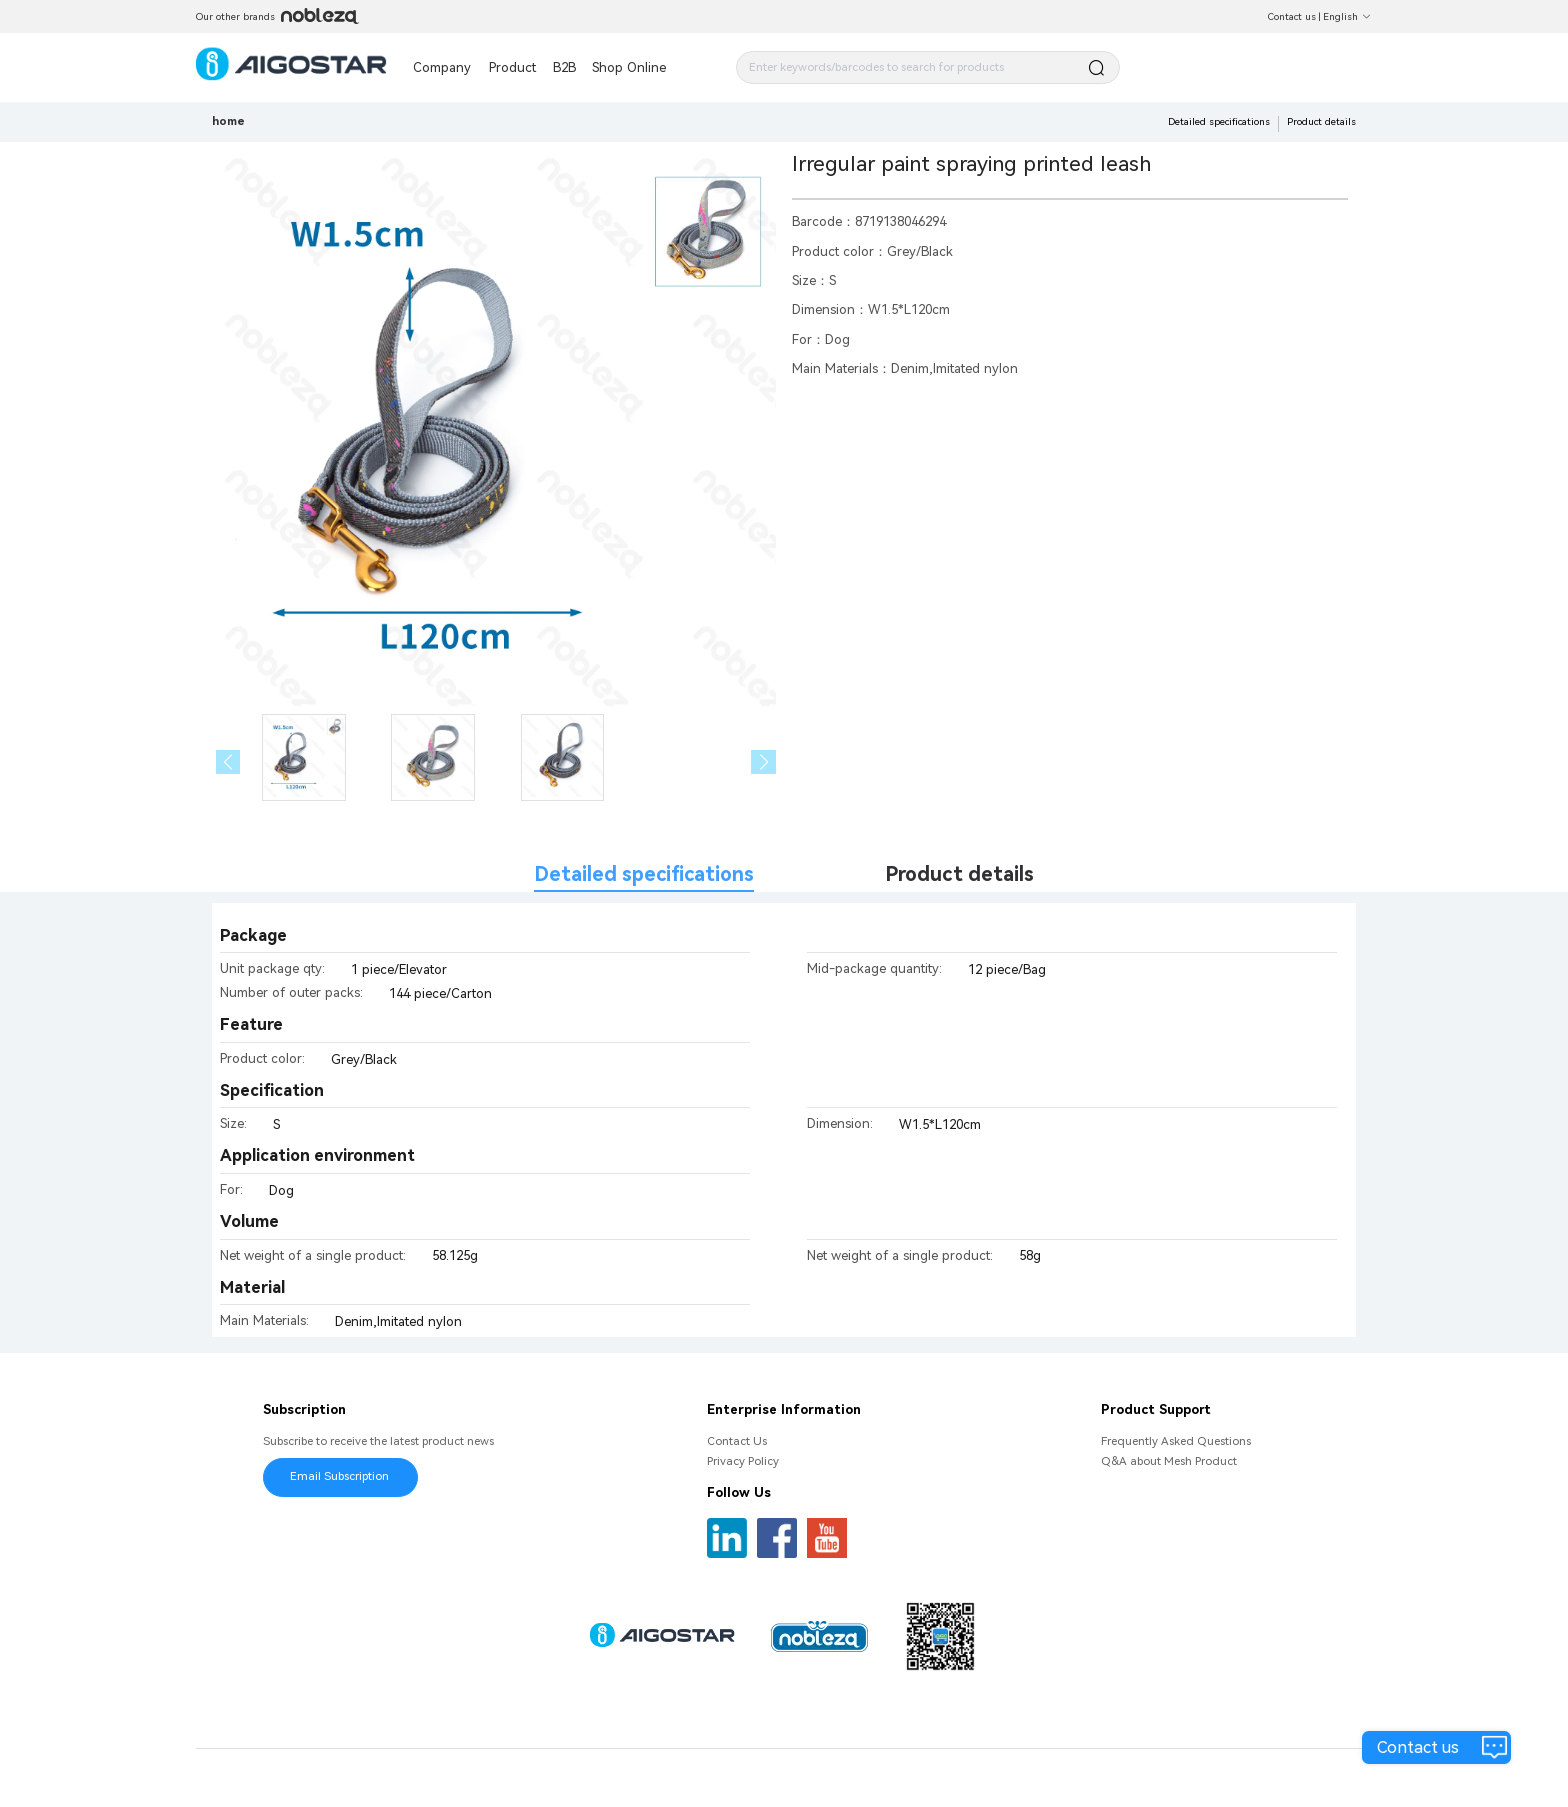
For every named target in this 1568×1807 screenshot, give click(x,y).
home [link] (228, 121)
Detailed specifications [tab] (644, 874)
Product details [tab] (959, 874)
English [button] (1347, 16)
